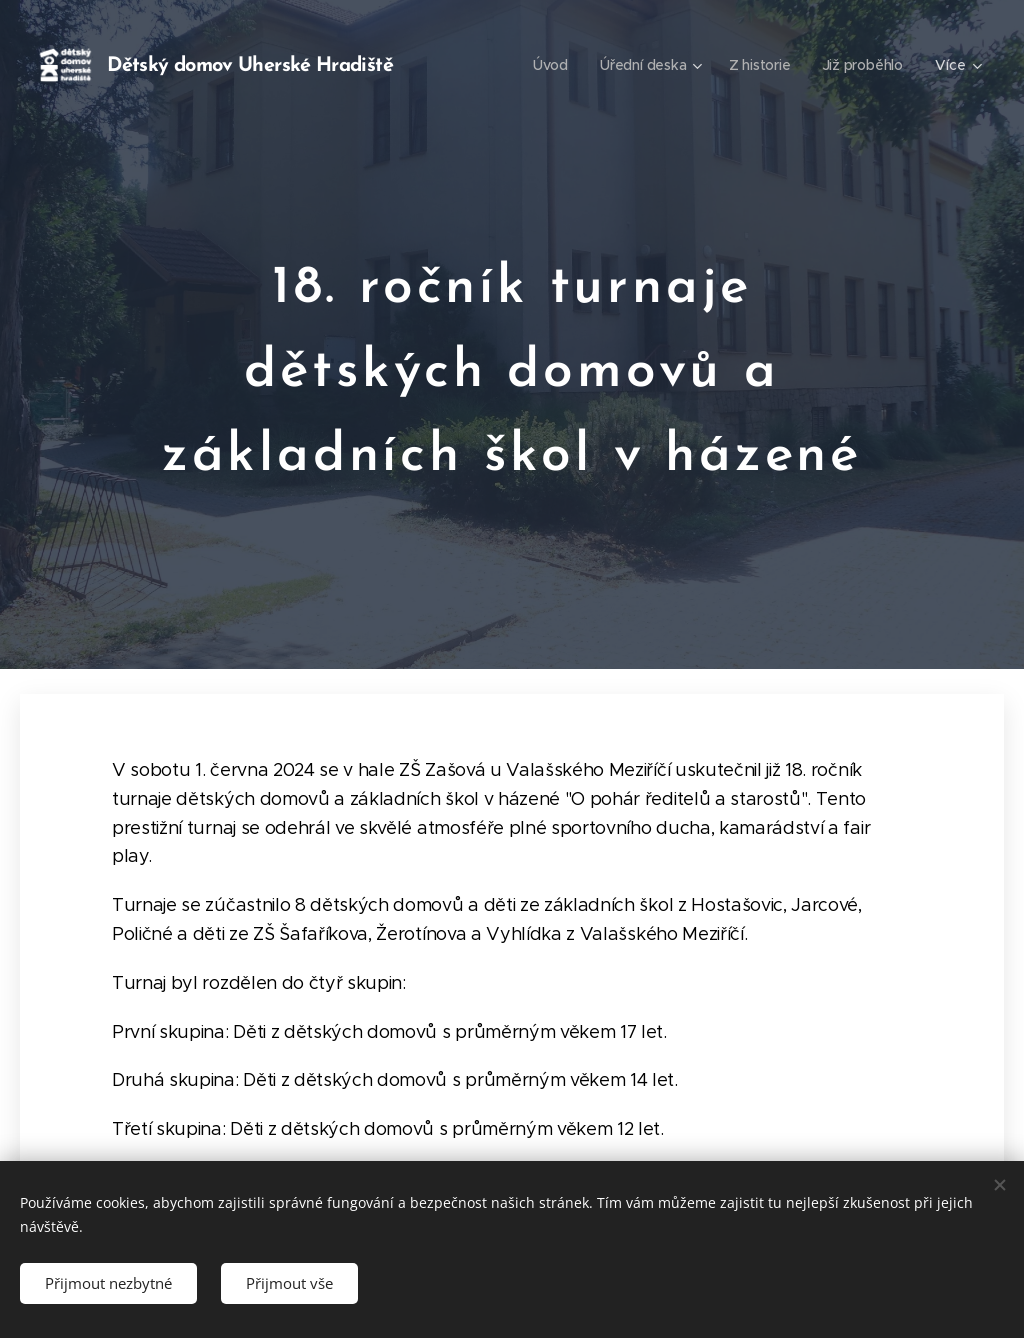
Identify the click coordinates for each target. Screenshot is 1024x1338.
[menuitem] (549, 65)
